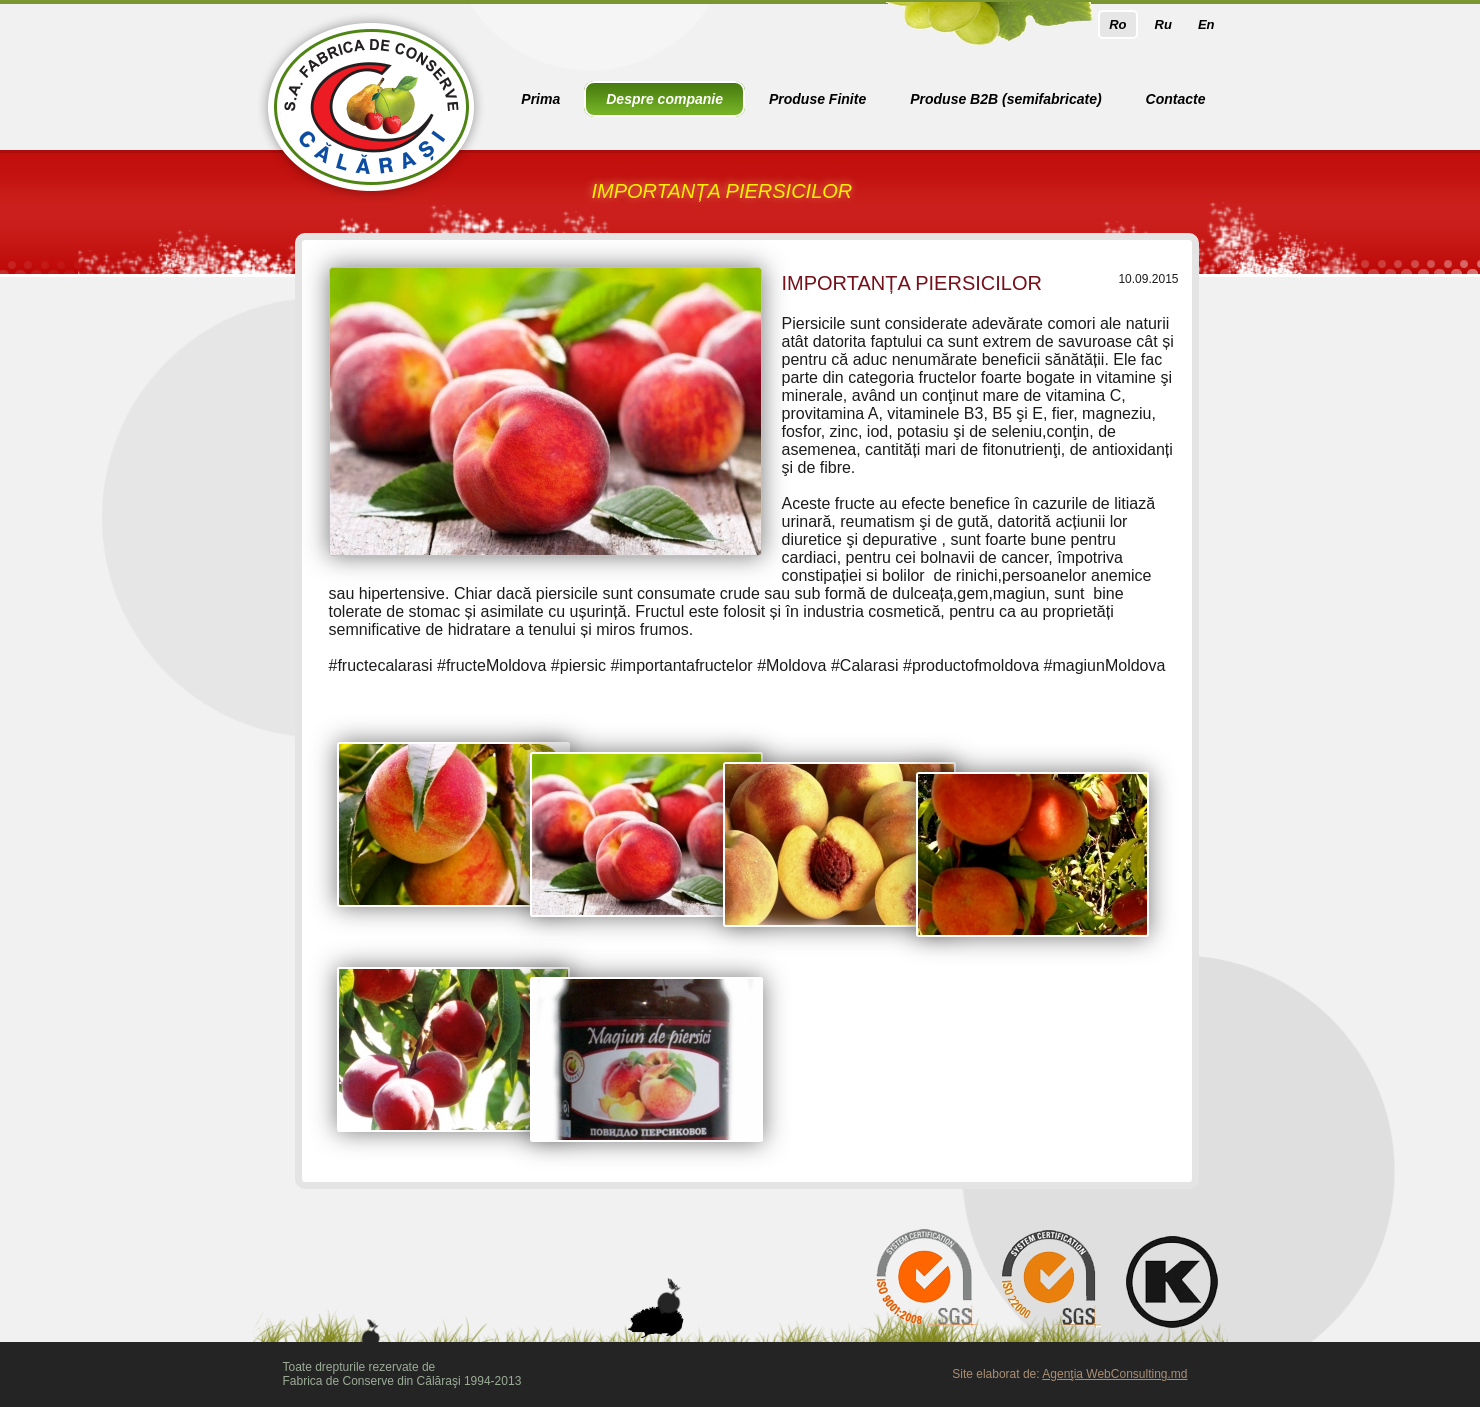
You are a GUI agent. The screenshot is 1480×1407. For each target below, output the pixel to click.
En (1206, 24)
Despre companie (664, 99)
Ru (1163, 24)
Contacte (1176, 99)
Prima (540, 99)
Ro (1117, 24)
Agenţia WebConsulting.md (1114, 1374)
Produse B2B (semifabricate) (1005, 99)
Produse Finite (817, 99)
